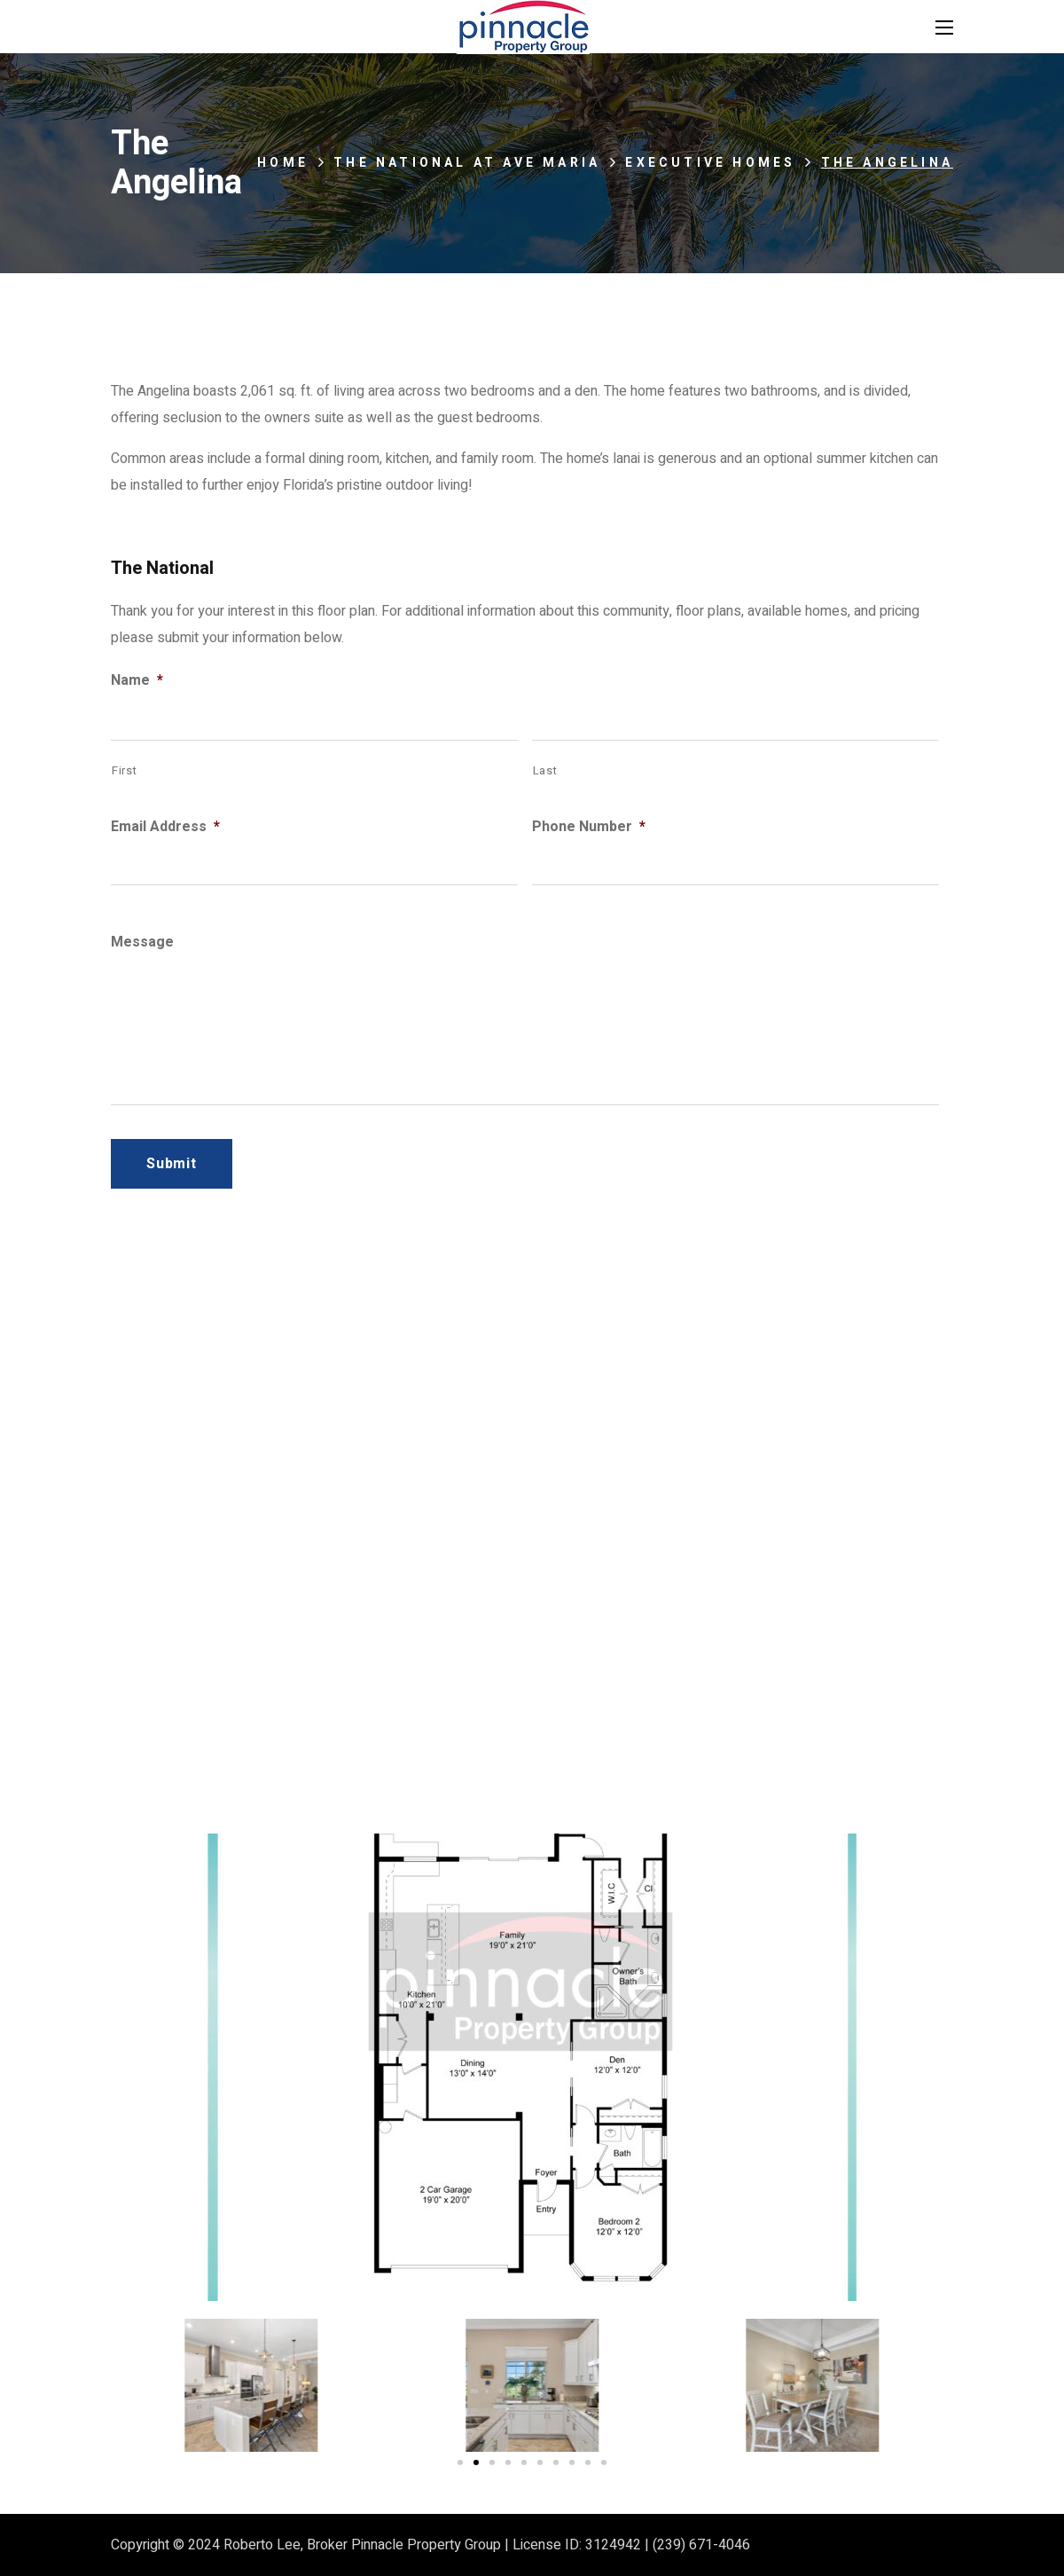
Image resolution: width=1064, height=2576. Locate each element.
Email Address (165, 827)
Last (545, 770)
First (124, 770)
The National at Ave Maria (466, 162)
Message (142, 942)
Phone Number (588, 827)
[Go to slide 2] (476, 2462)
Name (137, 680)
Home (283, 162)
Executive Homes (710, 162)
